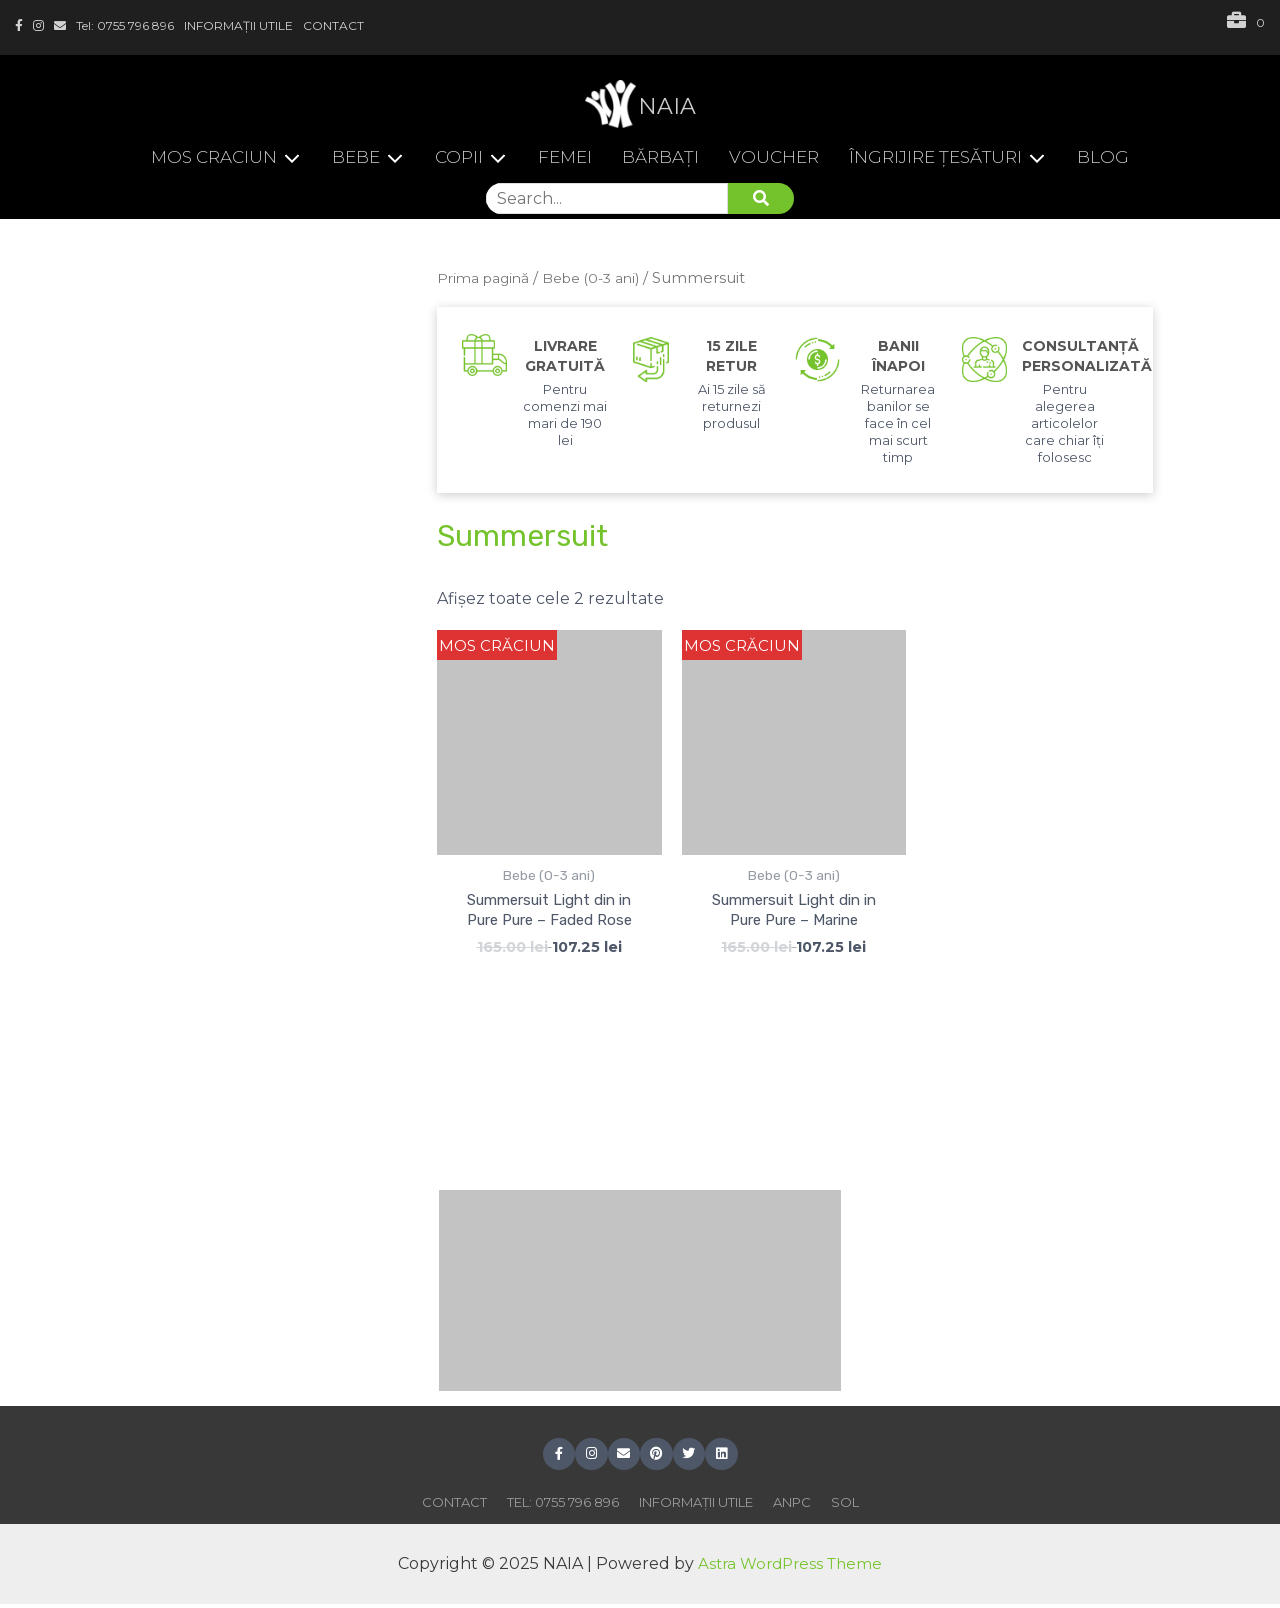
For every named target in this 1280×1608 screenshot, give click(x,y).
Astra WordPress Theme (790, 1567)
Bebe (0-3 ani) (602, 278)
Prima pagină (486, 278)
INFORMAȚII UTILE (238, 25)
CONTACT (333, 25)
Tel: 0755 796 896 (125, 25)
